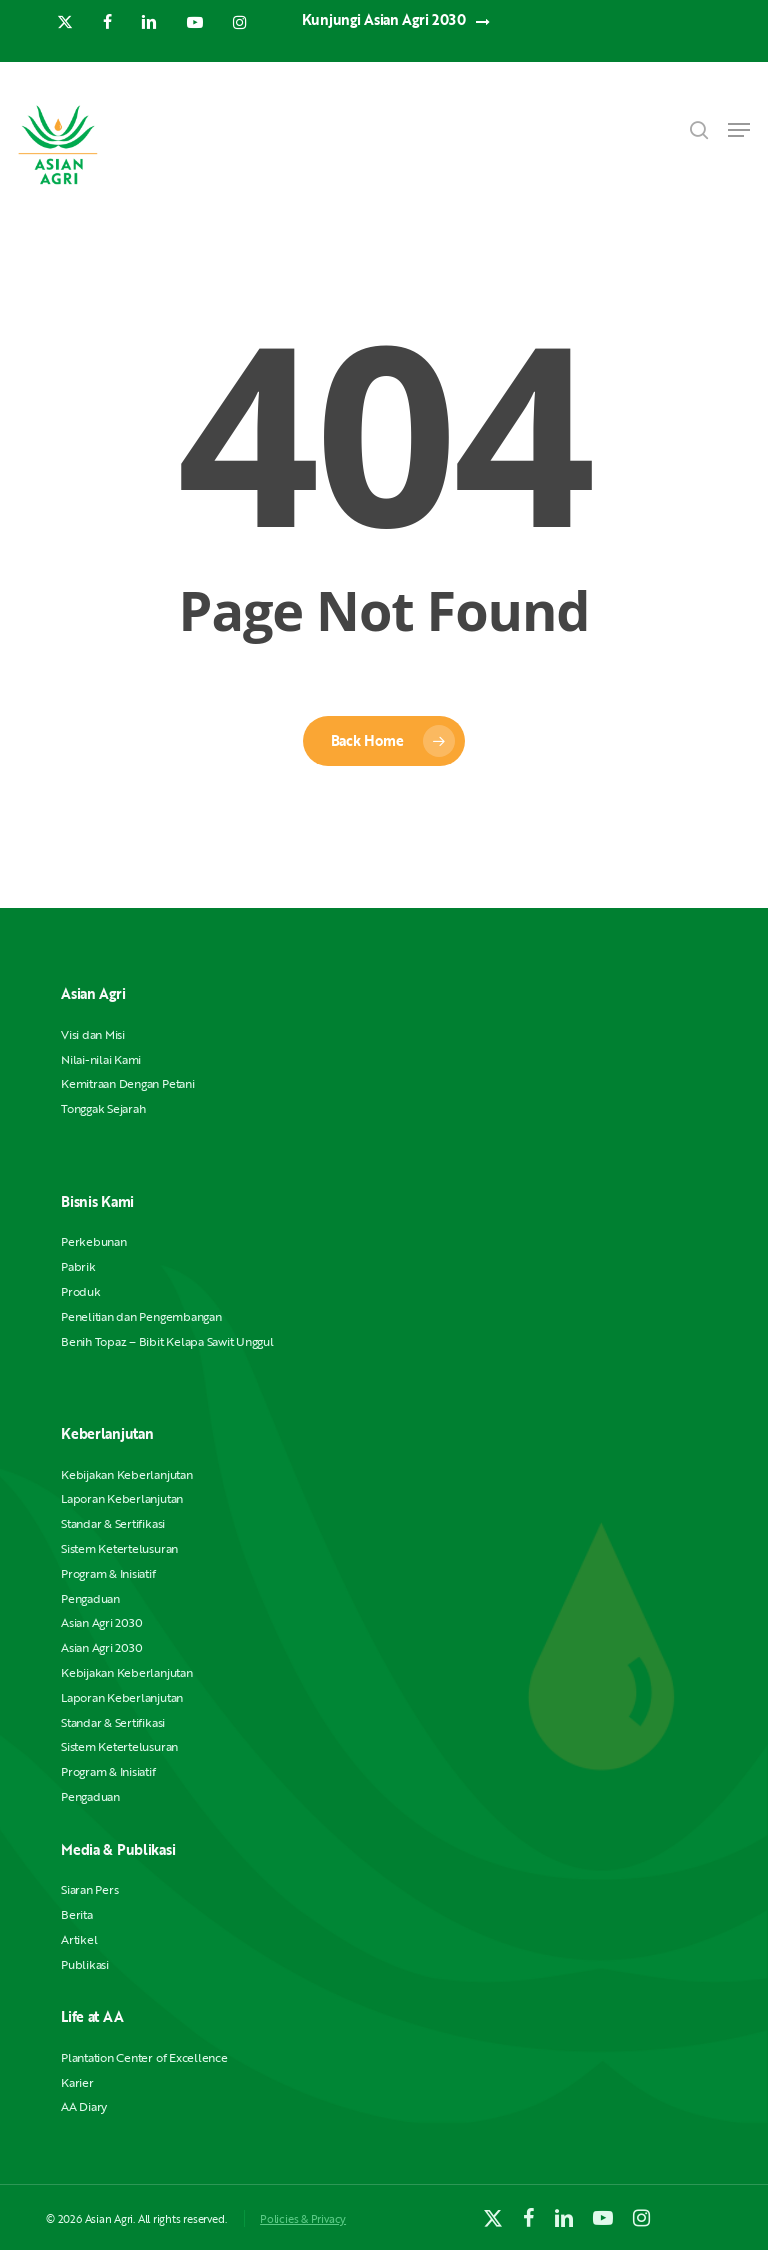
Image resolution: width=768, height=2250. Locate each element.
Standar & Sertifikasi (113, 1523)
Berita (77, 1914)
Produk (81, 1291)
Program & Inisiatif (108, 1573)
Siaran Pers (89, 1889)
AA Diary (84, 2106)
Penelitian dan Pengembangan (141, 1316)
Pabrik (78, 1266)
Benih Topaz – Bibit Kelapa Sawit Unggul (167, 1341)
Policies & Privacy (303, 2218)
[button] (739, 130)
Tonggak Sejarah (103, 1108)
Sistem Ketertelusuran (119, 1548)
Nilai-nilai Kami (101, 1059)
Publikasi (85, 1964)
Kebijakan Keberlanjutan (126, 1474)
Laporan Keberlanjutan (122, 1498)
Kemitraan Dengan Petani (127, 1083)
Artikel (79, 1939)
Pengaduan (90, 1598)
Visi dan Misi (93, 1034)
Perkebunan (94, 1241)
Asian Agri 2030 (101, 1622)
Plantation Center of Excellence (144, 2057)
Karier (77, 2082)
